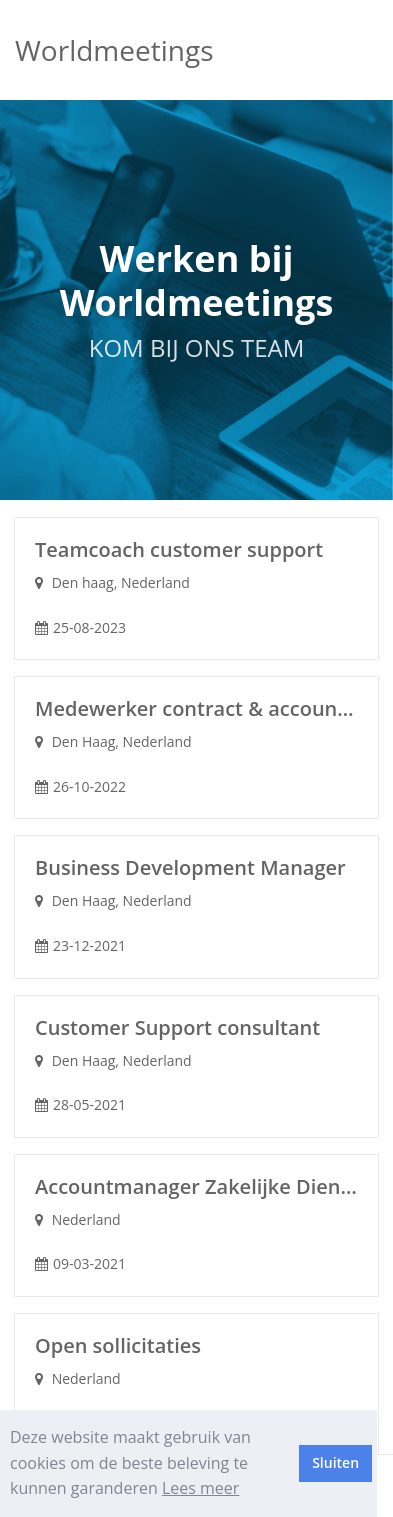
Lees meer (200, 1488)
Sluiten (335, 1462)
